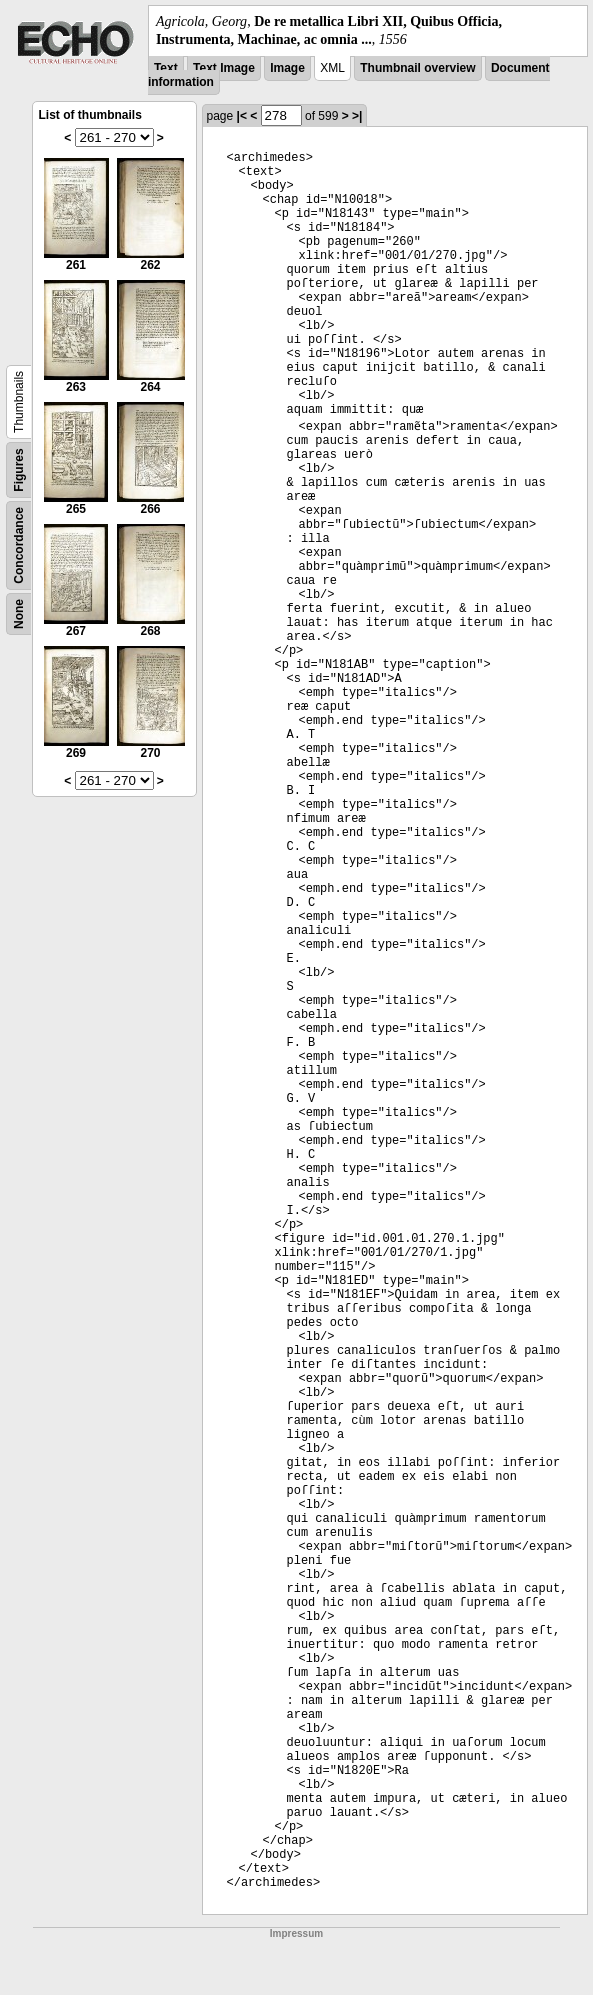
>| (357, 116)
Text (166, 68)
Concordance (19, 545)
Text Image (224, 68)
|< (242, 116)
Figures (19, 470)
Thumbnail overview (417, 68)
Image (287, 68)
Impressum (296, 1933)
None (19, 614)
